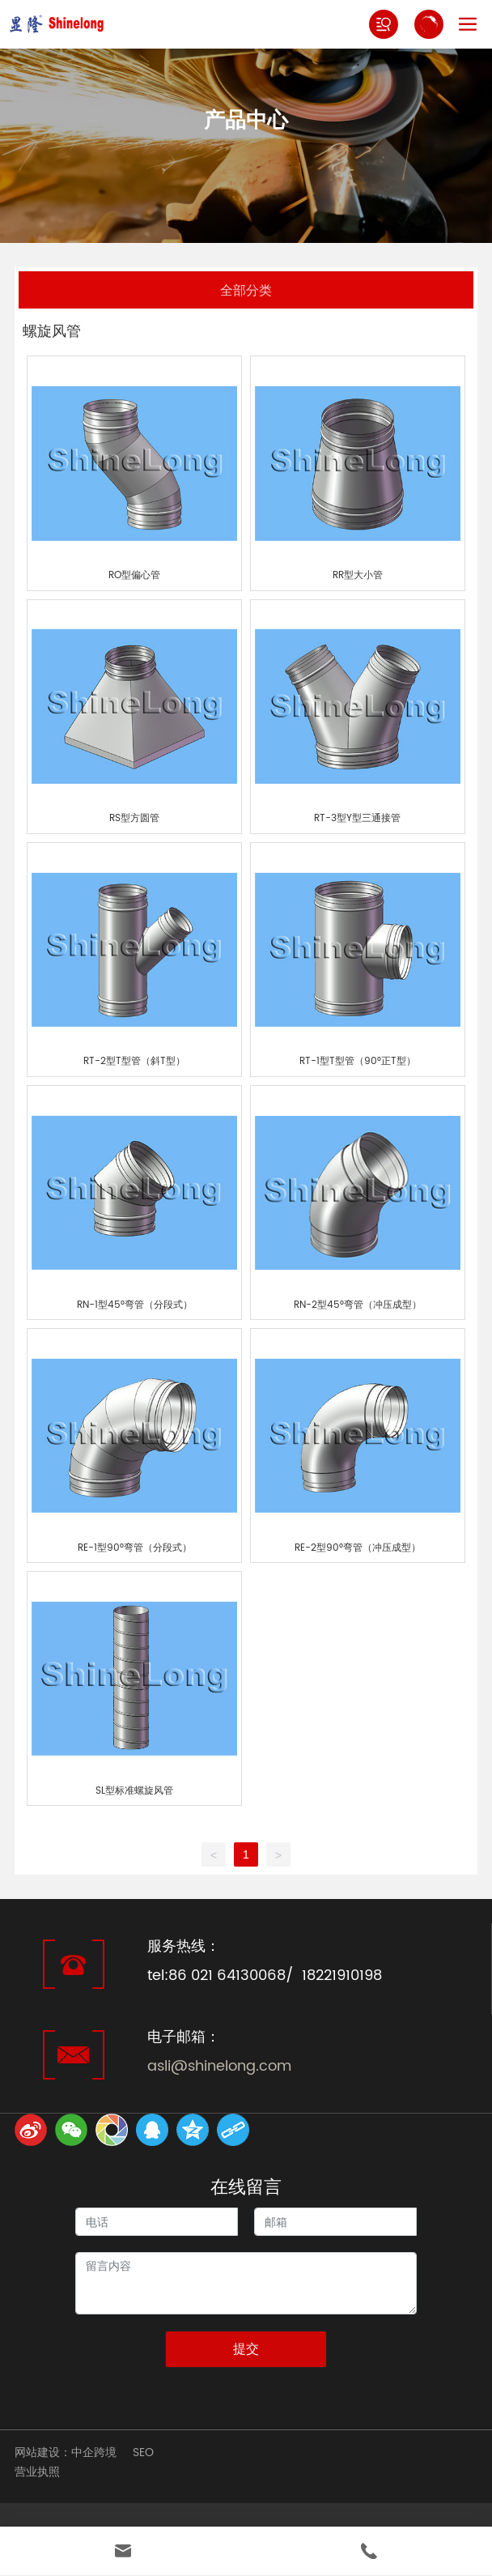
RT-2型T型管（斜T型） (134, 1061)
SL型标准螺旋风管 (134, 1791)
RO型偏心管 (134, 575)
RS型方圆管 (134, 818)
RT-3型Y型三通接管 (357, 818)
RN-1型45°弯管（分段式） (135, 1305)
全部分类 (246, 289)
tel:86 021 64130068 (216, 1975)
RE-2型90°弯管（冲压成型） (358, 1548)
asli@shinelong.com (219, 2066)
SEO (143, 2452)
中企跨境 (94, 2452)
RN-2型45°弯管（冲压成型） (358, 1305)
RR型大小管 (358, 575)
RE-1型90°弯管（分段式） (135, 1548)
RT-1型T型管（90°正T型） (357, 1061)
